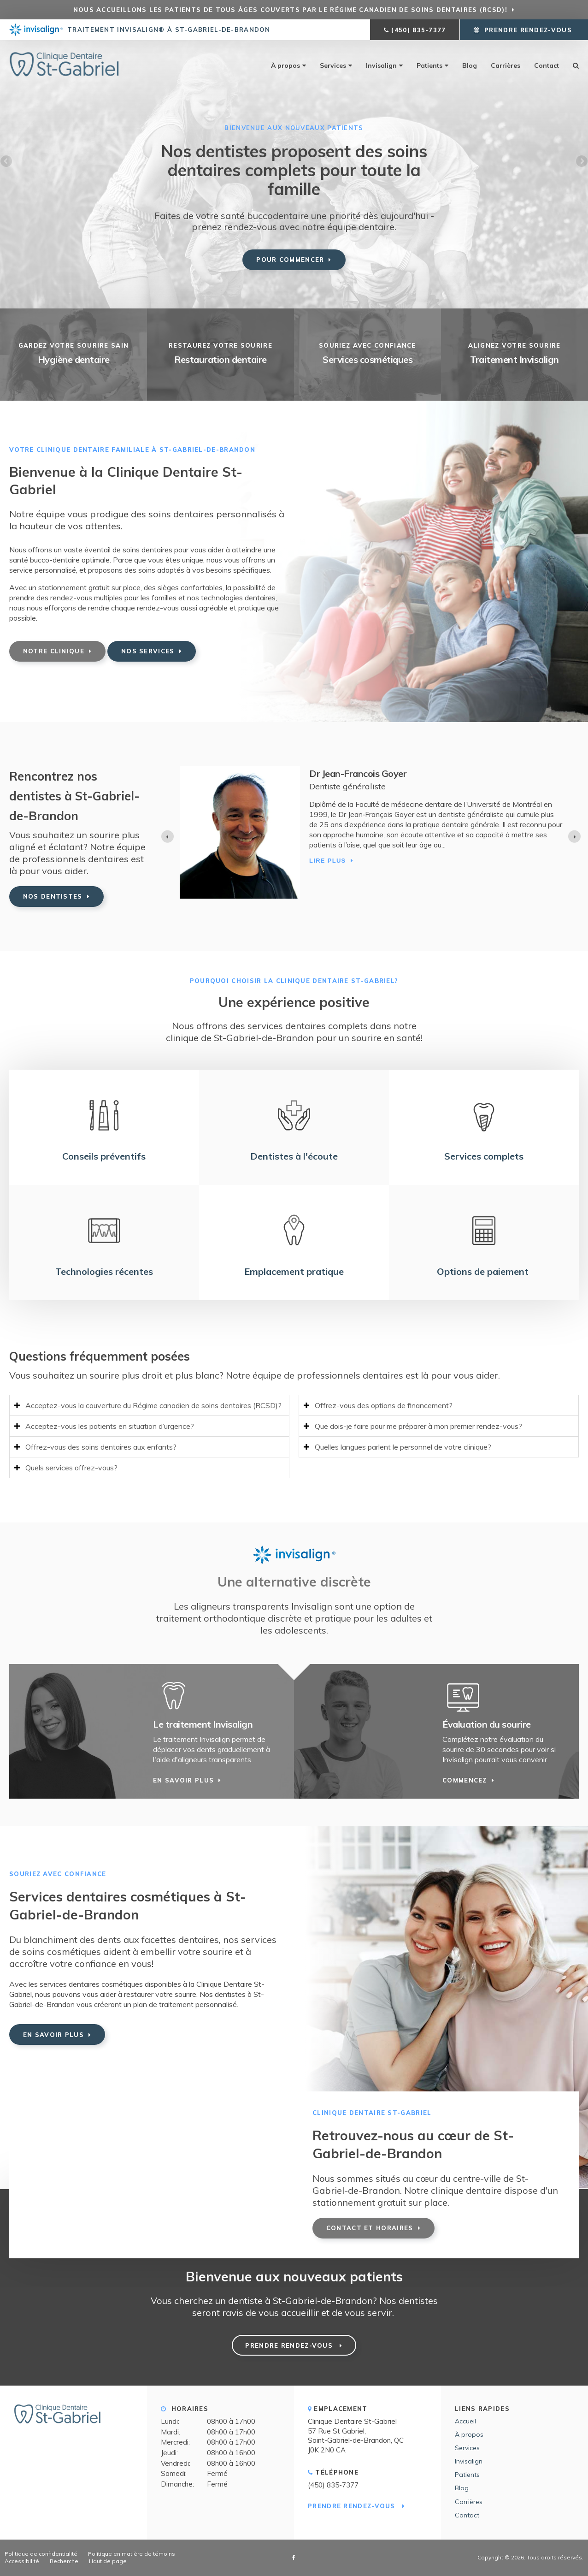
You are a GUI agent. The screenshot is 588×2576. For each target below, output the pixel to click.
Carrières (505, 65)
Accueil (465, 2421)
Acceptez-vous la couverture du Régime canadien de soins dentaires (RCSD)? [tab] (153, 1405)
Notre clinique (53, 651)
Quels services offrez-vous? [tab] (71, 1467)
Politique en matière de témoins (131, 2553)
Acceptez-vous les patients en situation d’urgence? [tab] (109, 1426)
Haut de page (108, 2561)
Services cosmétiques (367, 359)
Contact (546, 65)
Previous (7, 162)
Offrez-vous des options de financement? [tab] (384, 1405)
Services (333, 65)
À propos (285, 65)
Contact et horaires (369, 2228)
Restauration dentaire (220, 359)
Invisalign (381, 65)
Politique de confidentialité (41, 2553)
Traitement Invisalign (514, 359)
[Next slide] (574, 836)
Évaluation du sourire (486, 1724)
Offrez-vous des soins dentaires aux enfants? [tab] (100, 1446)
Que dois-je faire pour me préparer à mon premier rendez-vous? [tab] (418, 1426)
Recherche (64, 2561)
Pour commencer (290, 259)
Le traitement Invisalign (203, 1724)
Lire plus (211, 868)
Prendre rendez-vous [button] (528, 30)
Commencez (464, 1780)
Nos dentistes (52, 896)
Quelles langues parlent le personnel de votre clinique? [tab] (403, 1446)
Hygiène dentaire (74, 359)
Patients (429, 65)
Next (581, 162)
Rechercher (572, 65)
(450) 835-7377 (418, 30)
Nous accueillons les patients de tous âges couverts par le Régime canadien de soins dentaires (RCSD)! (290, 9)
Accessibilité (22, 2561)
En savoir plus (183, 1780)
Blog (469, 65)
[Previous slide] (167, 836)
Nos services (148, 651)
